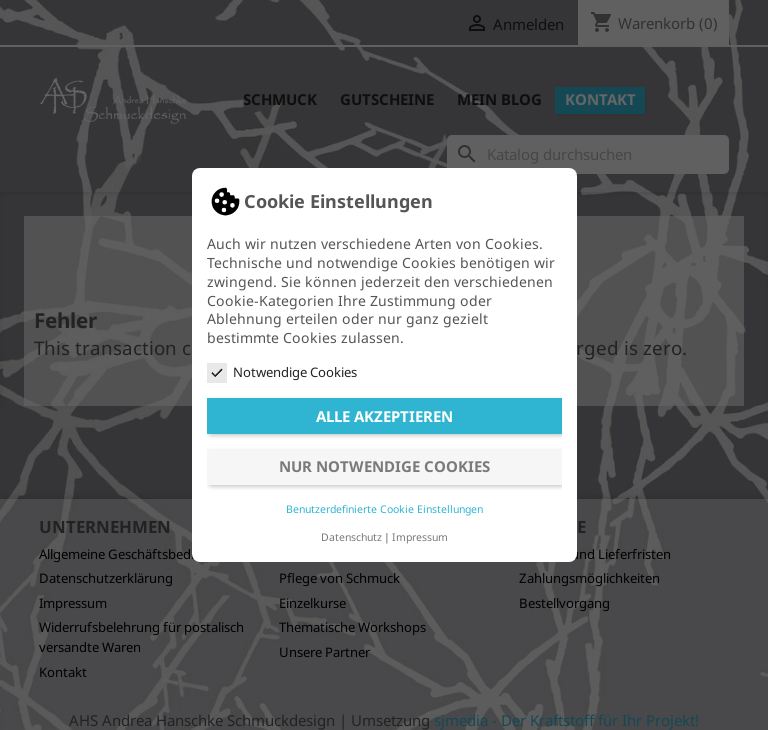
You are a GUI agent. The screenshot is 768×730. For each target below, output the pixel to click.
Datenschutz (351, 537)
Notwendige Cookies (282, 372)
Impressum (420, 537)
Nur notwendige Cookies (384, 466)
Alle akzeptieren (384, 416)
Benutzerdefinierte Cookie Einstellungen (384, 509)
